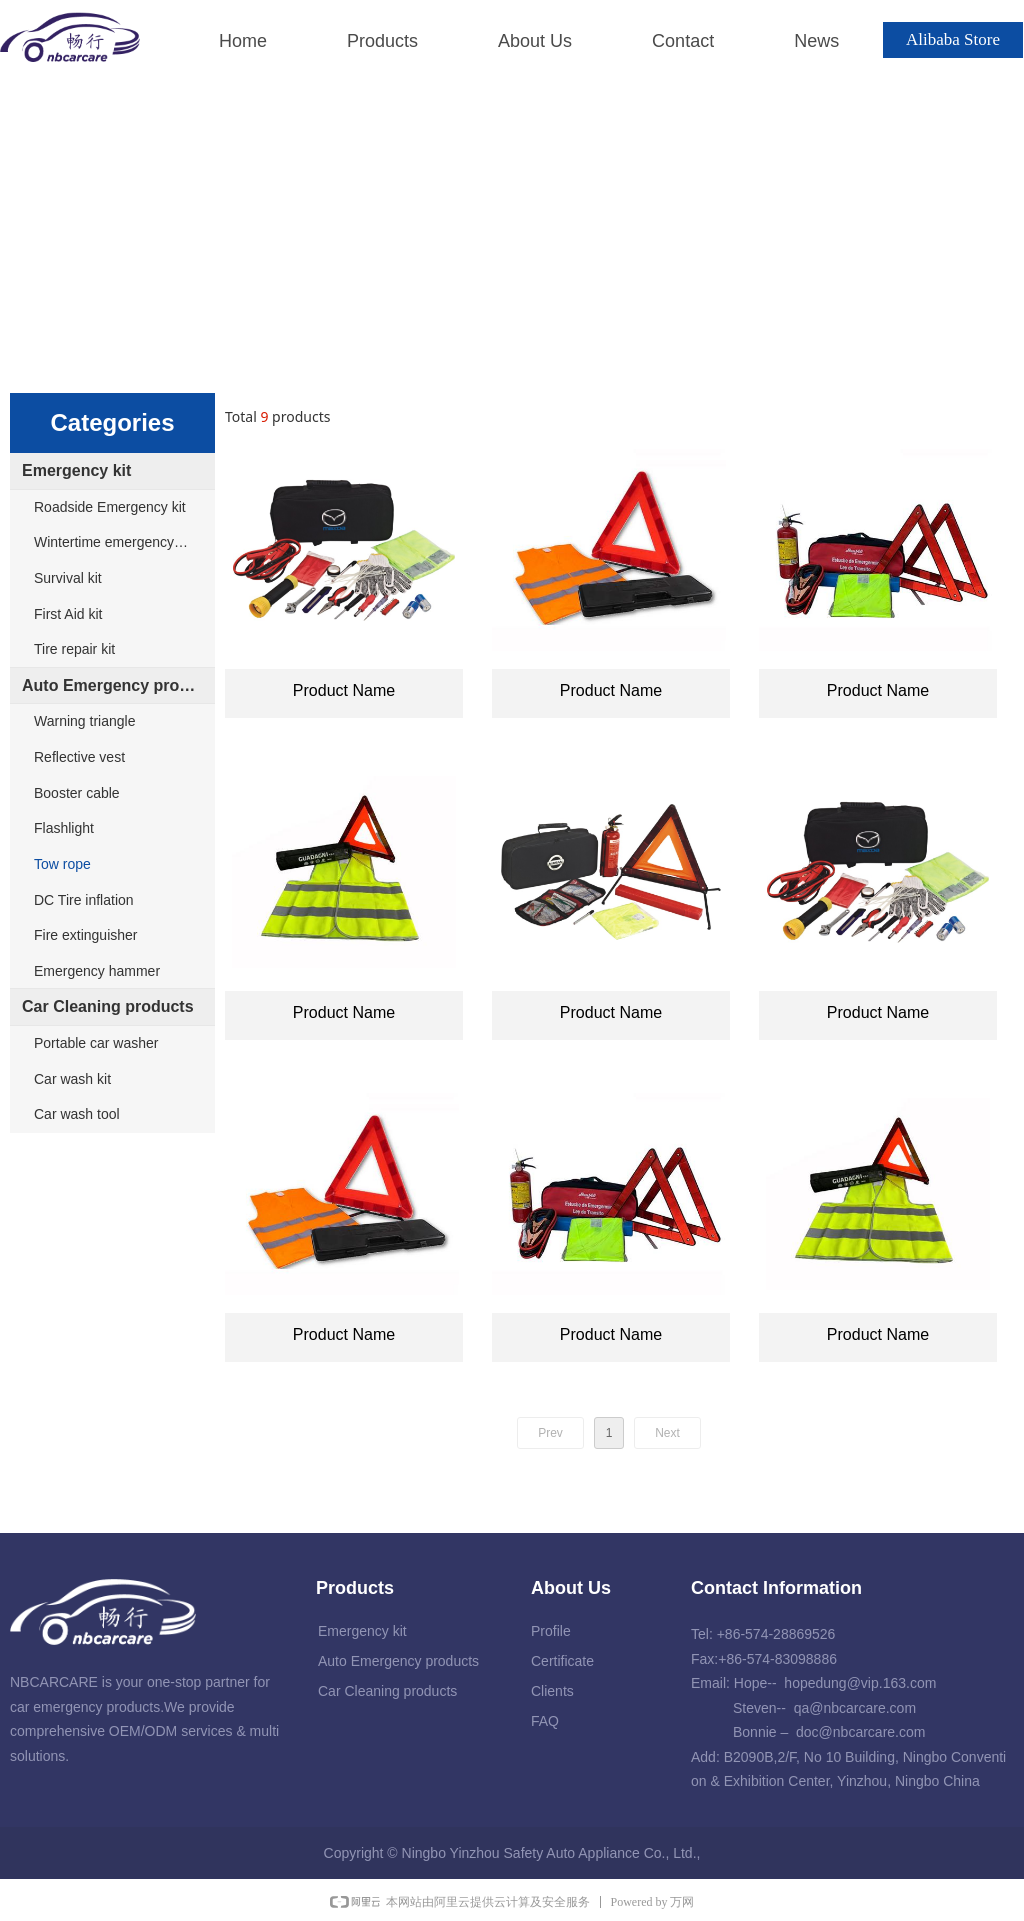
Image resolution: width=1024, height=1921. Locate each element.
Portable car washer (96, 1043)
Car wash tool (77, 1114)
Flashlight (64, 828)
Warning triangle (84, 721)
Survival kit (68, 578)
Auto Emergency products (118, 685)
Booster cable (77, 793)
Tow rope (62, 864)
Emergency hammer (97, 971)
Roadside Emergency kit (110, 507)
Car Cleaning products (108, 1006)
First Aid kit (68, 614)
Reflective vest (79, 757)
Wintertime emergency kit (113, 542)
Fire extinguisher (86, 935)
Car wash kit (72, 1079)
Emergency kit (76, 470)
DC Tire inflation (84, 900)
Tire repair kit (74, 649)
